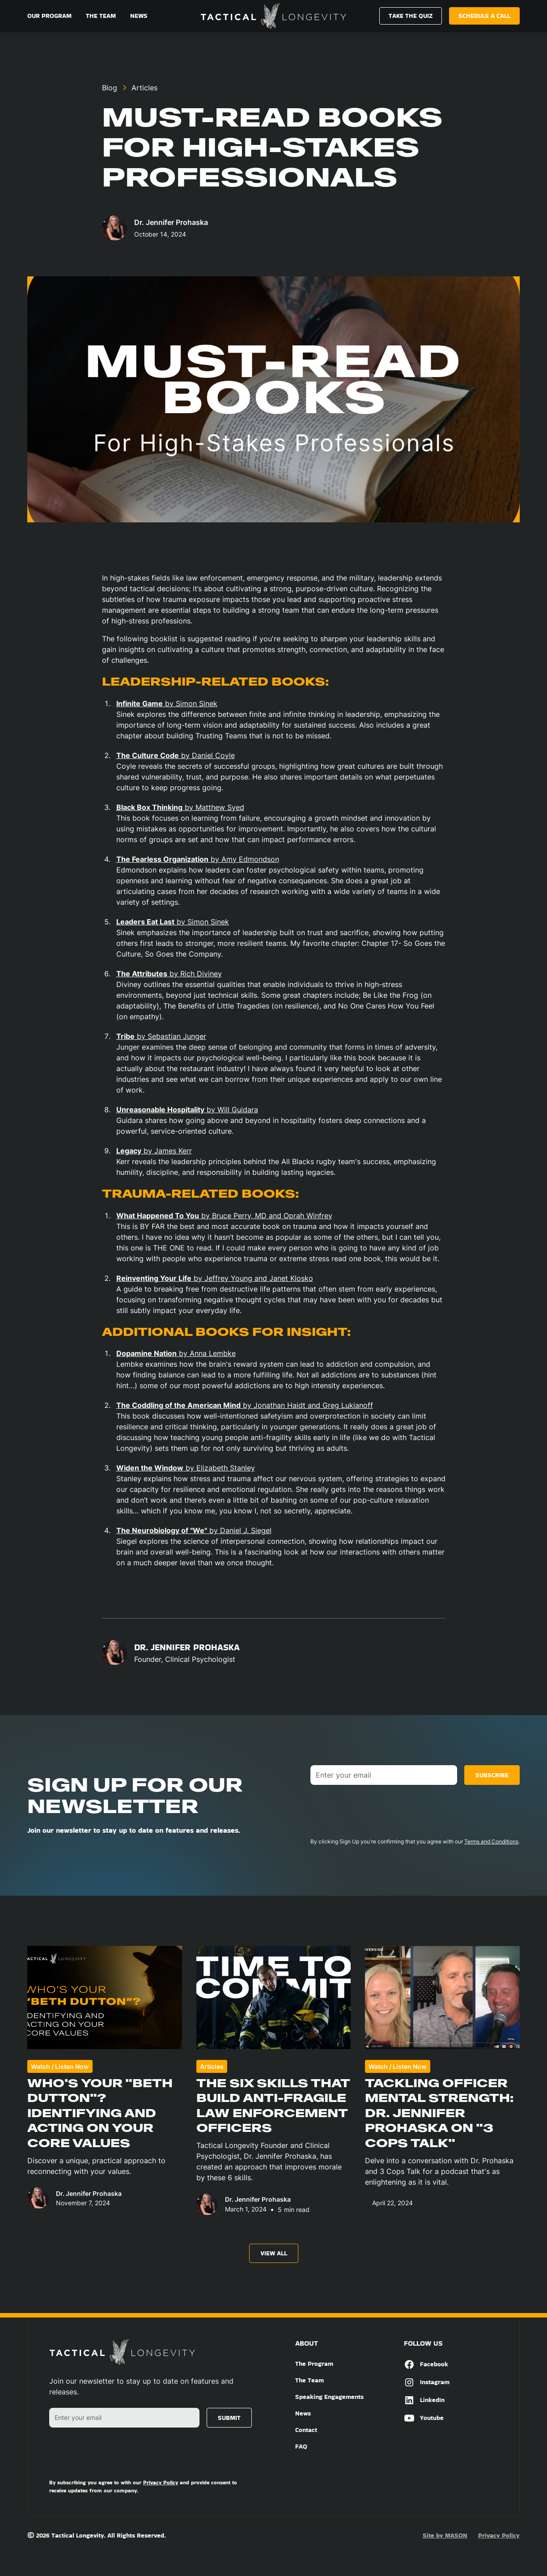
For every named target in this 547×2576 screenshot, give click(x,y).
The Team (101, 15)
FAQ (301, 2446)
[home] (273, 16)
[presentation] (378, 1809)
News (139, 15)
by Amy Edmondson (197, 859)
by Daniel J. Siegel (193, 1530)
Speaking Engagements (329, 2396)
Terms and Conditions (491, 1841)
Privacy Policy (499, 2535)
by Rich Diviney (169, 973)
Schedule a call (484, 15)
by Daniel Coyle (175, 755)
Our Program (49, 15)
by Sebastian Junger (161, 1036)
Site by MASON (445, 2535)
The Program (314, 2363)
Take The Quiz (411, 15)
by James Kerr (154, 1150)
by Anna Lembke (176, 1353)
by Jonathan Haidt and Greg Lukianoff (244, 1405)
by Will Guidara (187, 1109)
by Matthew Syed (180, 807)
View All (273, 2253)
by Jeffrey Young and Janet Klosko (214, 1278)
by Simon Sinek (166, 703)
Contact (306, 2429)
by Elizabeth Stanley (185, 1467)
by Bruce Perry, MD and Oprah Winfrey (224, 1215)
